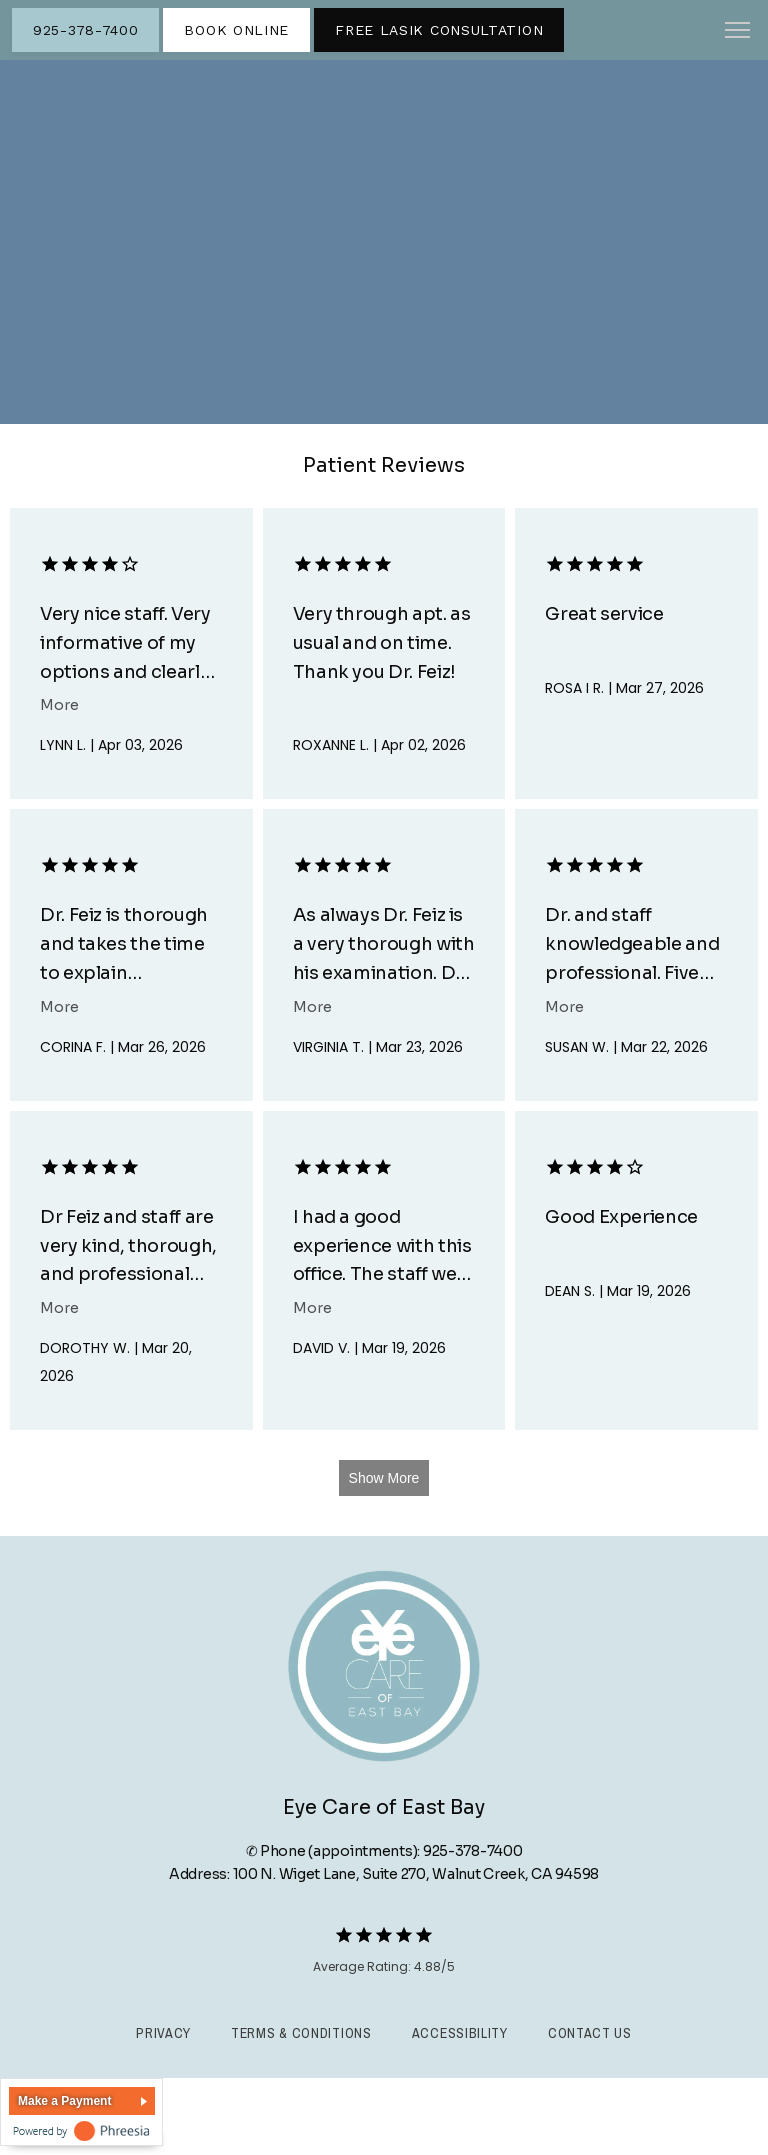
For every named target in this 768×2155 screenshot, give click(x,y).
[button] (738, 32)
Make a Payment (64, 2101)
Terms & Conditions (301, 2033)
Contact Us (590, 2033)
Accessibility (460, 2033)
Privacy (163, 2033)
